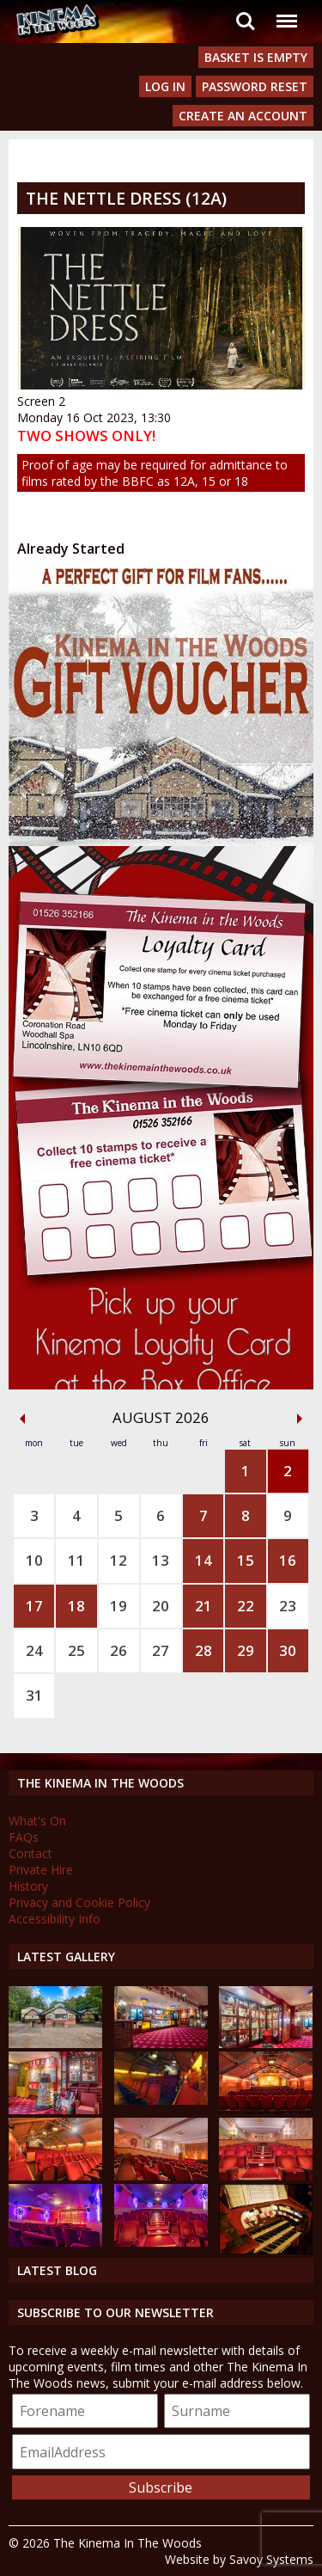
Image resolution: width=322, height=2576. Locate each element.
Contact (30, 1853)
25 (76, 1650)
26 (118, 1650)
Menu (286, 12)
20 (160, 1606)
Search (245, 21)
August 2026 (161, 1417)
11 (76, 1560)
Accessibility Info (54, 1919)
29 (245, 1650)
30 (287, 1650)
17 (34, 1606)
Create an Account (243, 115)
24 (34, 1650)
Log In (165, 86)
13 (160, 1560)
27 (160, 1650)
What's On (37, 1820)
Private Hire (41, 1869)
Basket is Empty (255, 57)
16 (287, 1560)
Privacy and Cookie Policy (79, 1902)
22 (245, 1606)
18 (76, 1606)
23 (287, 1606)
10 (34, 1560)
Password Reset (254, 86)
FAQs (24, 1837)
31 (34, 1695)
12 (118, 1560)
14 (203, 1560)
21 (203, 1606)
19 (118, 1606)
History (28, 1886)
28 (203, 1650)
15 (245, 1560)
